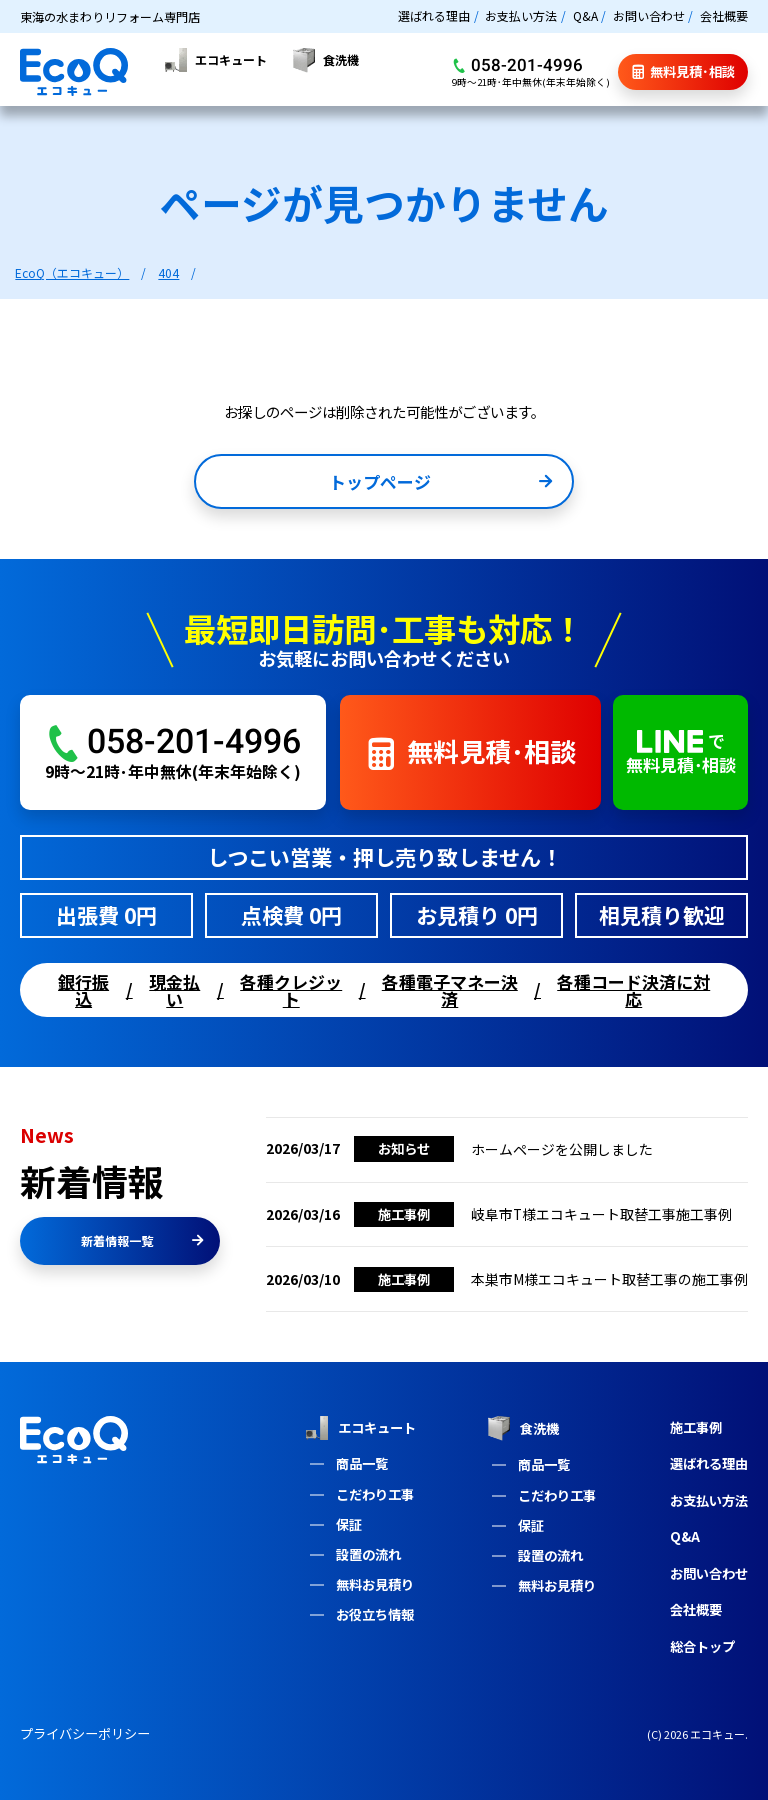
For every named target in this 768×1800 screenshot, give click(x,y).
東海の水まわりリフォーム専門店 (110, 16)
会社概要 (724, 15)
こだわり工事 (375, 1494)
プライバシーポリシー (85, 1733)
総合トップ (702, 1646)
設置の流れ (368, 1554)
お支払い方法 (521, 15)
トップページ (440, 483)
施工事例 (696, 1427)
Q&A (585, 15)
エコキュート (360, 1428)
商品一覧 (362, 1463)
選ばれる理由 (434, 15)
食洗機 (523, 1428)
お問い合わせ (649, 15)
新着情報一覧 (142, 1240)
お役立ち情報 (375, 1614)
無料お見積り (375, 1584)
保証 (349, 1524)
